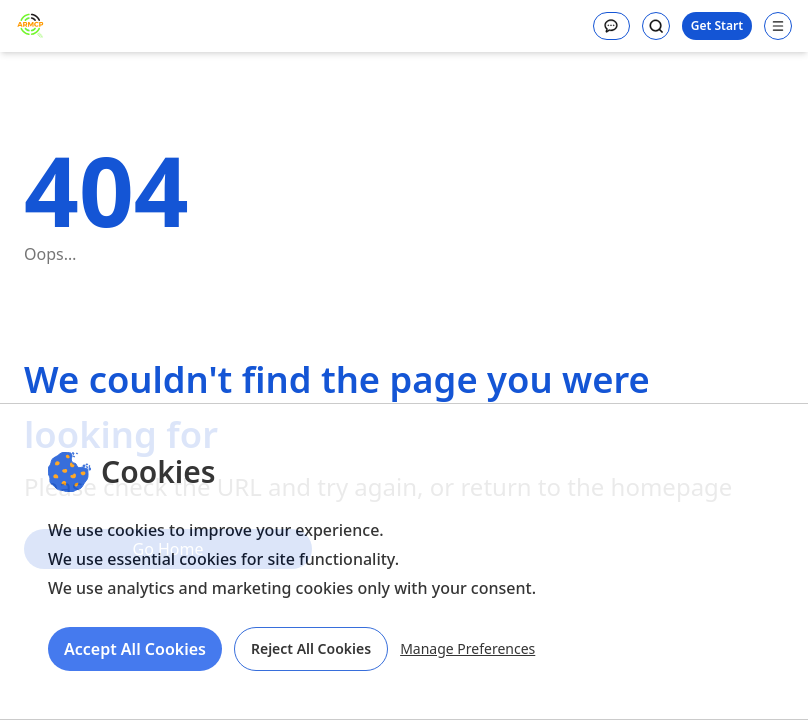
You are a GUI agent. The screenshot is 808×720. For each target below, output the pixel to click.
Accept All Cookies (135, 649)
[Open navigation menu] (778, 26)
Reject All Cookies (311, 648)
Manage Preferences (467, 648)
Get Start (717, 25)
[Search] (656, 26)
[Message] (611, 26)
